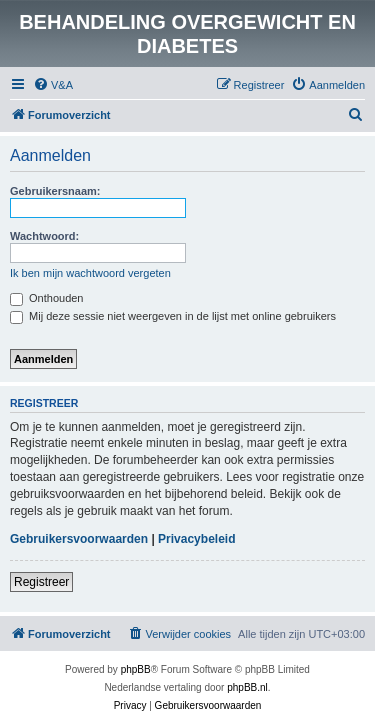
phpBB (136, 669)
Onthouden (47, 298)
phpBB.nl (247, 687)
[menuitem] (53, 85)
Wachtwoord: (44, 236)
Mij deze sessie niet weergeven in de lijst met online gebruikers (173, 316)
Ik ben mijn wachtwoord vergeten (90, 273)
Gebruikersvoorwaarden (79, 539)
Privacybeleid (196, 539)
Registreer (41, 582)
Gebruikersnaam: (55, 191)
